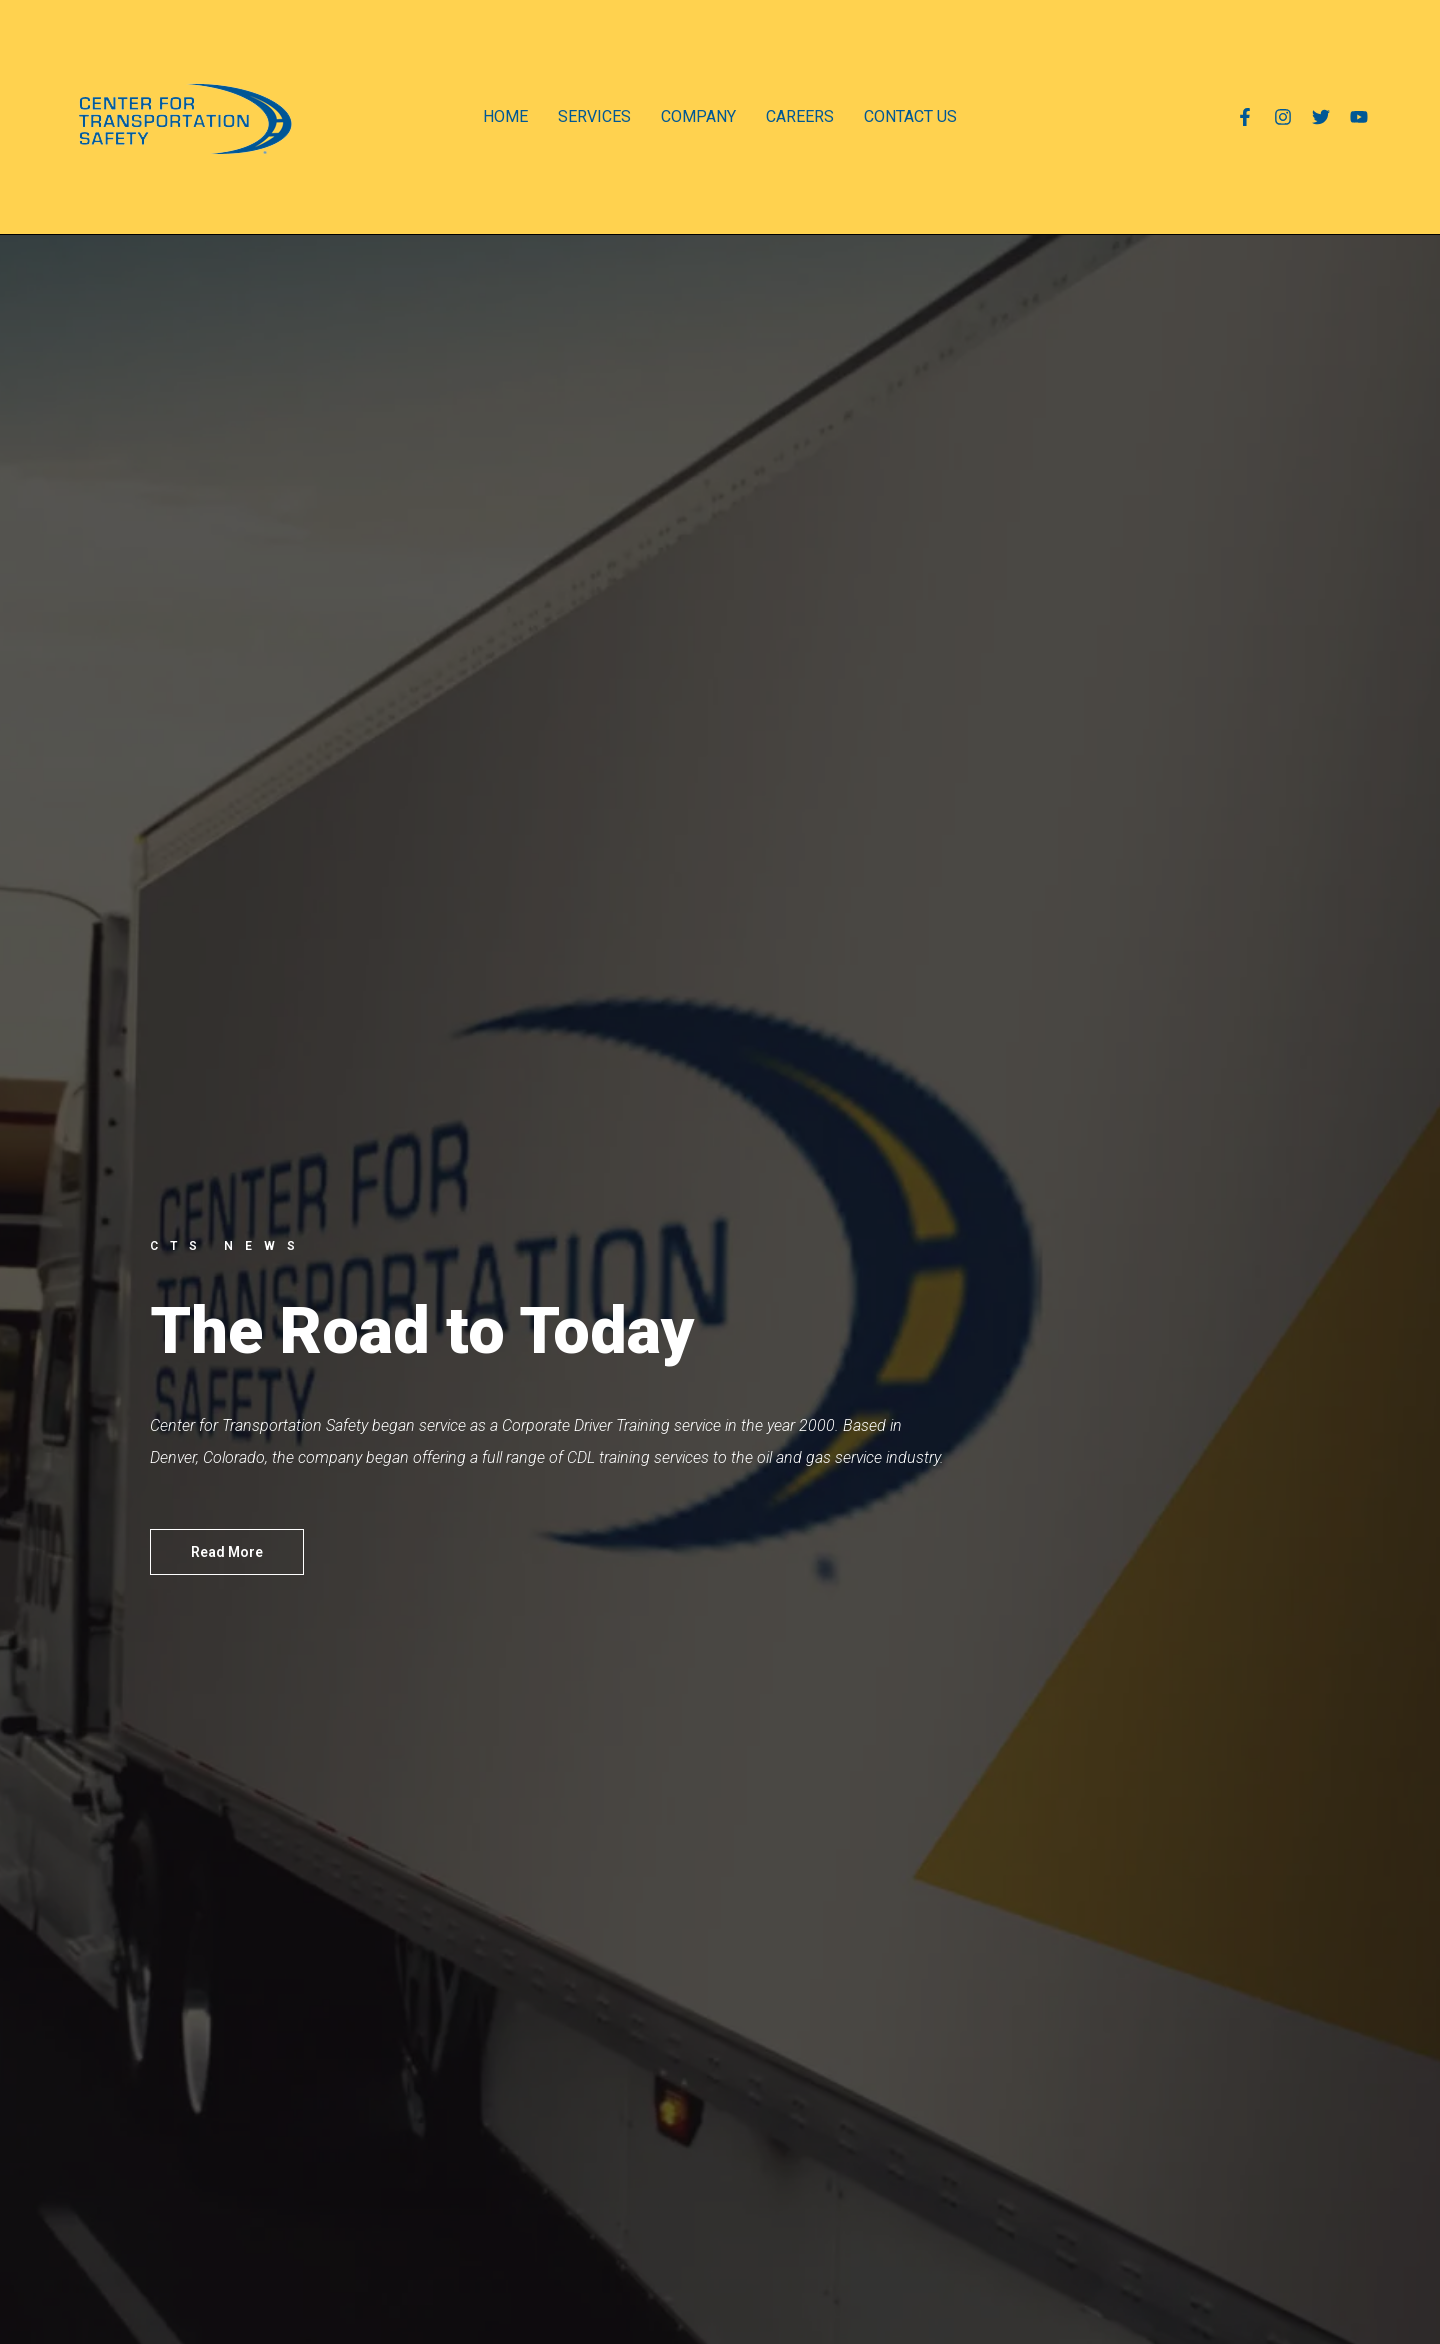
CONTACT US (910, 116)
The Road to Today (422, 1331)
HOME (505, 116)
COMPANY (698, 116)
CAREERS (800, 116)
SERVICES (594, 116)
